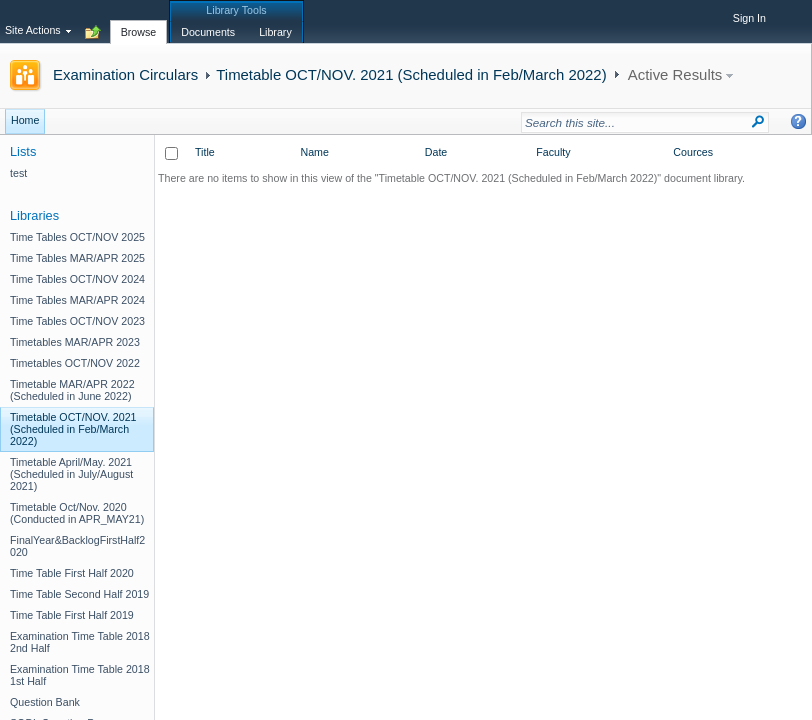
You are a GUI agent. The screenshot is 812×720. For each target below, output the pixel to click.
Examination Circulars (125, 74)
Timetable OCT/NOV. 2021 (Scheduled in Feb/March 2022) (411, 74)
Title (205, 152)
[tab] (139, 21)
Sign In (749, 18)
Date (436, 152)
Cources (693, 152)
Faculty (553, 152)
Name (314, 152)
